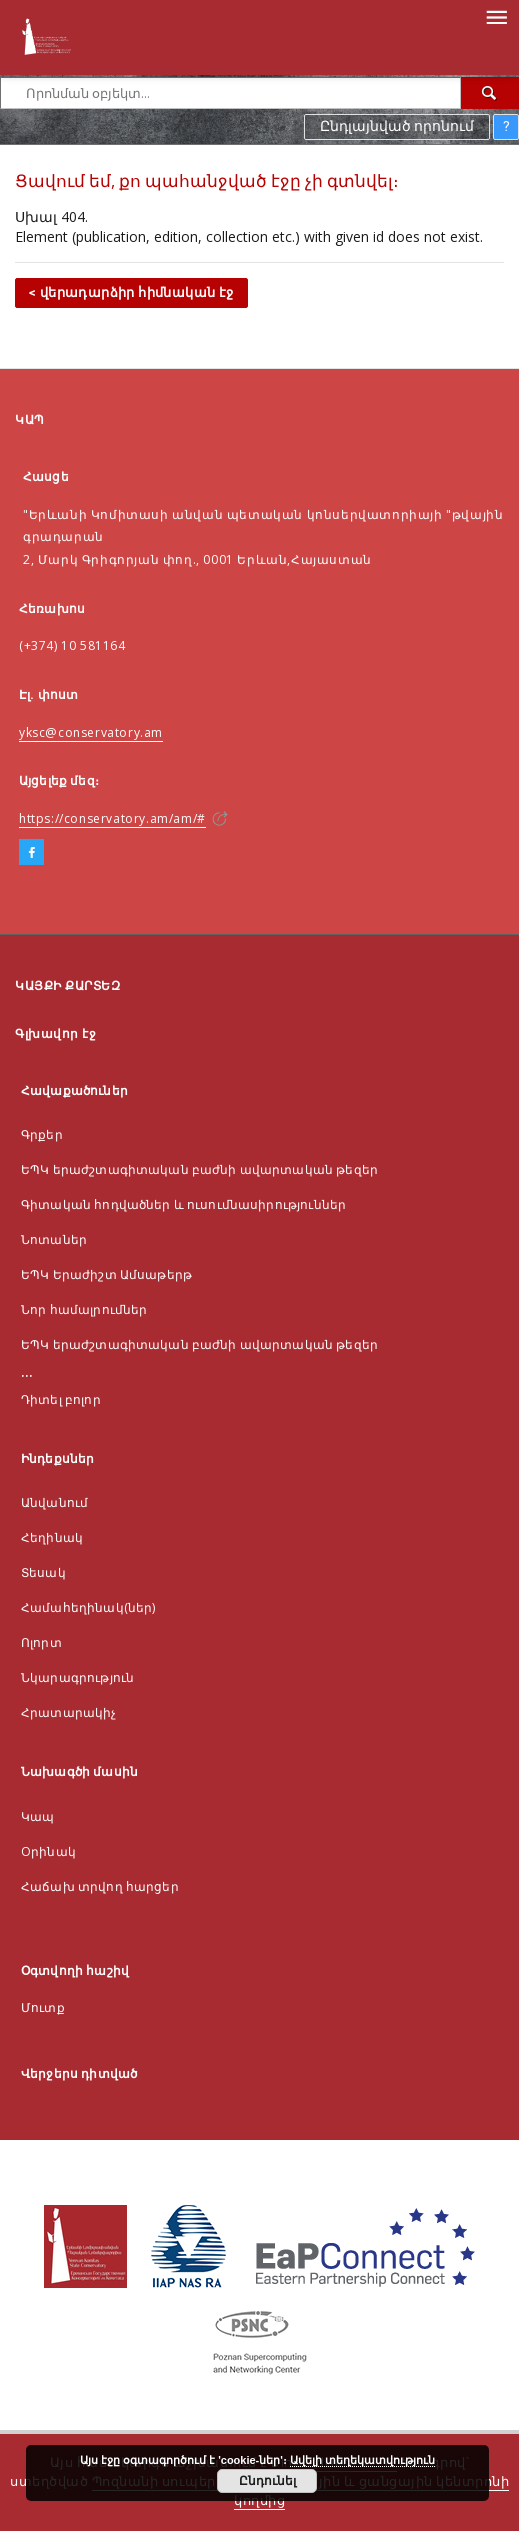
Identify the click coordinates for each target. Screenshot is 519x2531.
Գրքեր (42, 1134)
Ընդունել (267, 2481)
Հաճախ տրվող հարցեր (100, 1886)
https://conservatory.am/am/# (112, 818)
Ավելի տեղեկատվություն (362, 2460)
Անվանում (54, 1502)
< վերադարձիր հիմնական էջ (131, 292)
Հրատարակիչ (69, 1712)
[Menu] (496, 16)
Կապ (37, 1816)
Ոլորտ (41, 1642)
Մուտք (43, 2007)
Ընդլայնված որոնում (397, 126)
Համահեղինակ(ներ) (88, 1607)
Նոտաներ (54, 1239)
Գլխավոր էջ (55, 1033)
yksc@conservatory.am (91, 732)
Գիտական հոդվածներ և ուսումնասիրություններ (183, 1204)
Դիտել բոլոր (61, 1399)
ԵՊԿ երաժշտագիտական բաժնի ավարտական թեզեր (199, 1169)
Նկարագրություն (77, 1677)
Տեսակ (43, 1572)
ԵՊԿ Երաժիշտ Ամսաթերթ (106, 1274)
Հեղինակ (52, 1537)
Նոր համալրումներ (84, 1309)
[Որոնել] (490, 93)
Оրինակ (48, 1851)
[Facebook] (31, 853)
